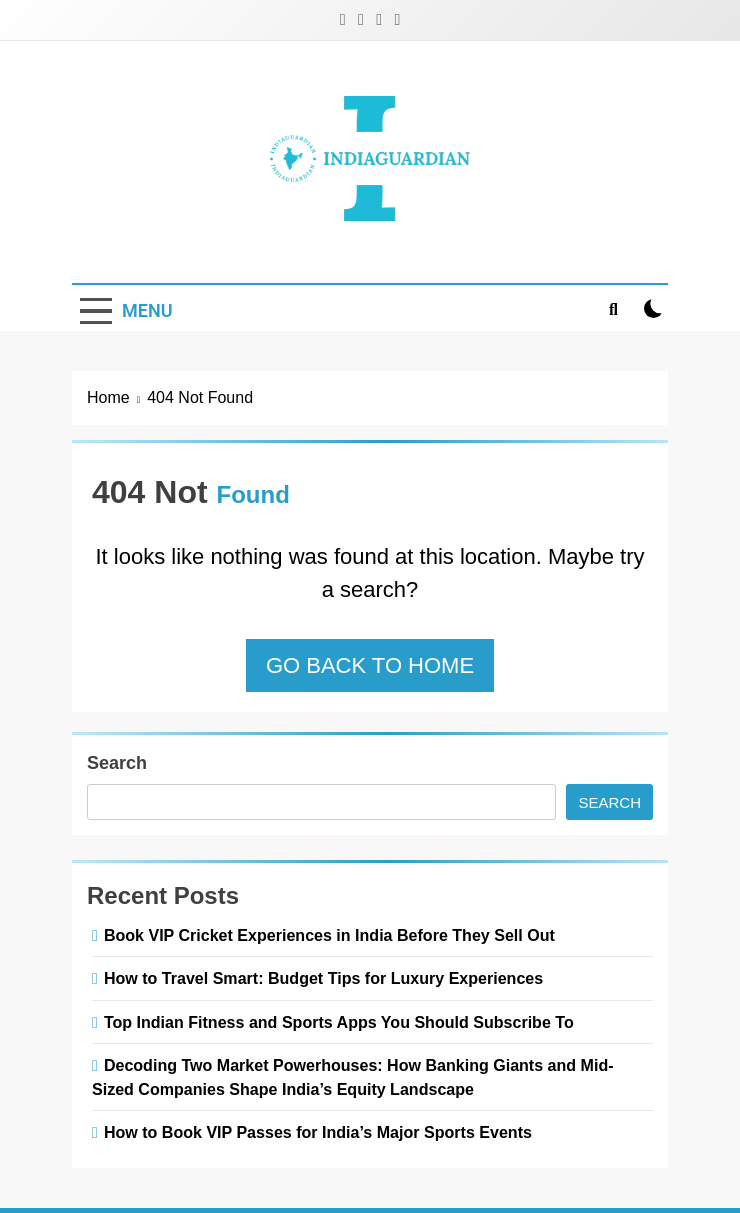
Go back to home (370, 665)
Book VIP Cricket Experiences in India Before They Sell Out (329, 935)
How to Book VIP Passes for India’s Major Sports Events (318, 1132)
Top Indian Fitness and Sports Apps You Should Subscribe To (339, 1022)
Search (117, 763)
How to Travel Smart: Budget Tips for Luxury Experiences (323, 978)
